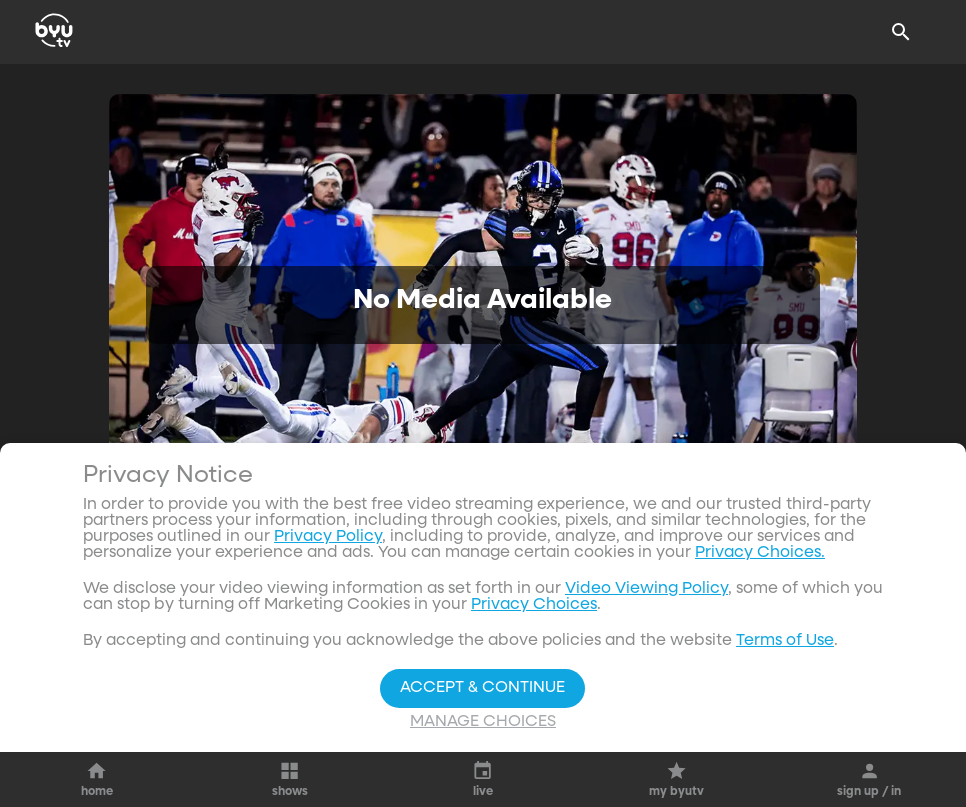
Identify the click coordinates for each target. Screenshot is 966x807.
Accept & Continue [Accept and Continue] (482, 688)
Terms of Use (785, 641)
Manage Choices (483, 722)
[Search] (901, 32)
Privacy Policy (328, 537)
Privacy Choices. (760, 553)
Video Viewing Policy (646, 589)
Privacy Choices (534, 605)
